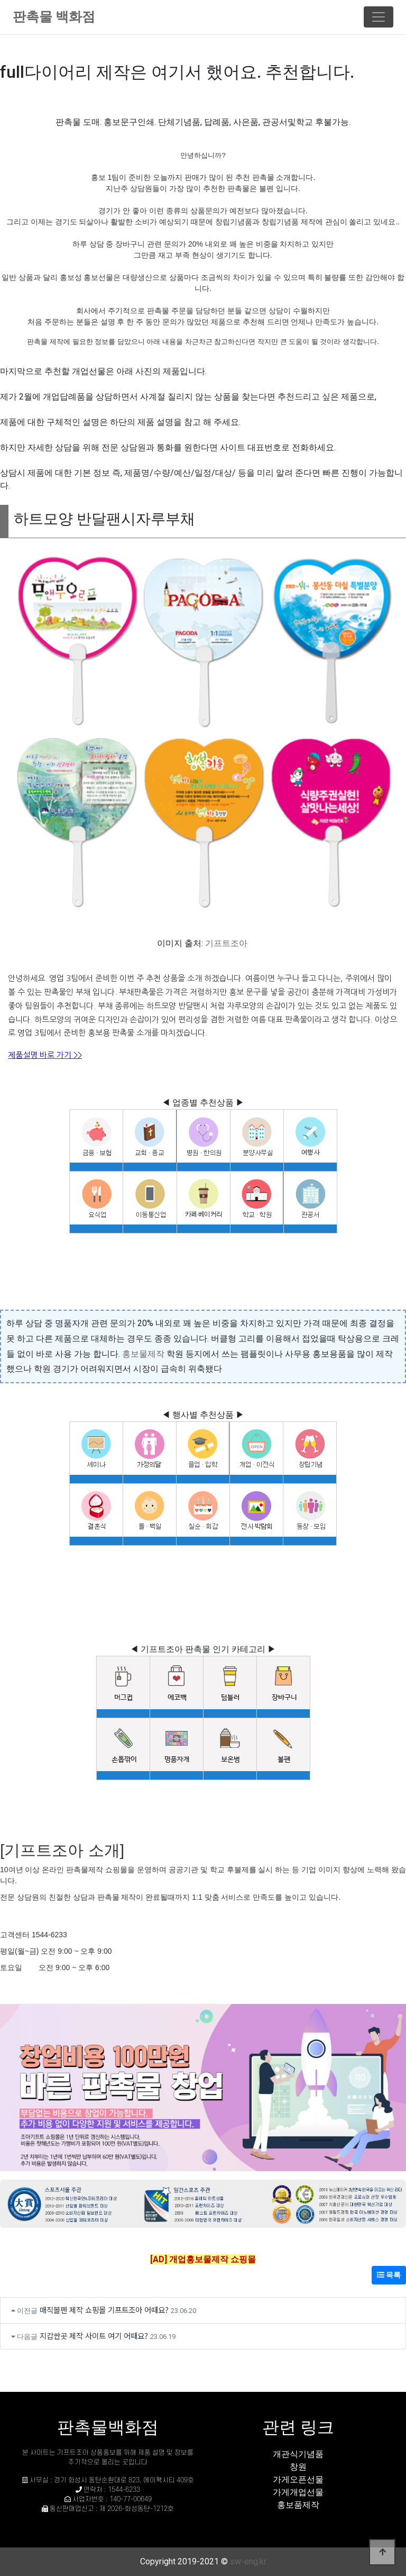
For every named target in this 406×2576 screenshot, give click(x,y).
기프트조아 (226, 943)
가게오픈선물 (298, 2479)
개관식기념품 (298, 2454)
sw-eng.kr (248, 2561)
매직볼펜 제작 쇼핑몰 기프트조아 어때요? (104, 2309)
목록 (389, 2275)
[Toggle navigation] (378, 17)
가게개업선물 (298, 2492)
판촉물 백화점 (54, 16)
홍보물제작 (143, 1354)
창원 (298, 2467)
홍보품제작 (298, 2505)
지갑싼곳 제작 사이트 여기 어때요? (94, 2335)
